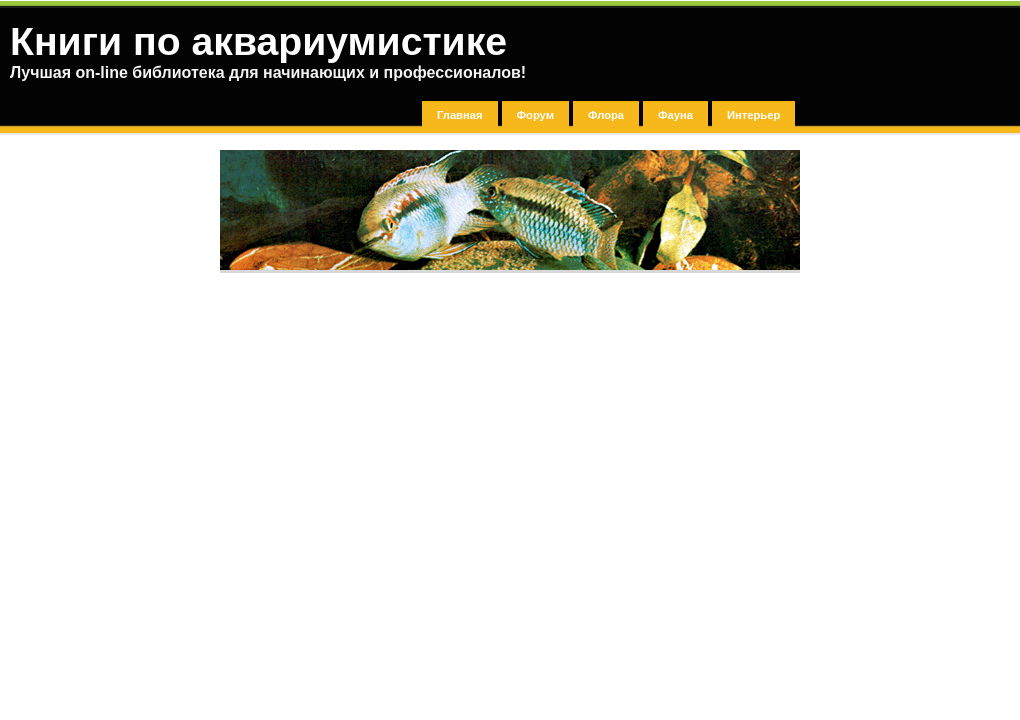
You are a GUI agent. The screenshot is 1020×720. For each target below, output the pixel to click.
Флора (606, 115)
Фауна (675, 115)
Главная (460, 115)
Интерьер (753, 115)
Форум (535, 115)
